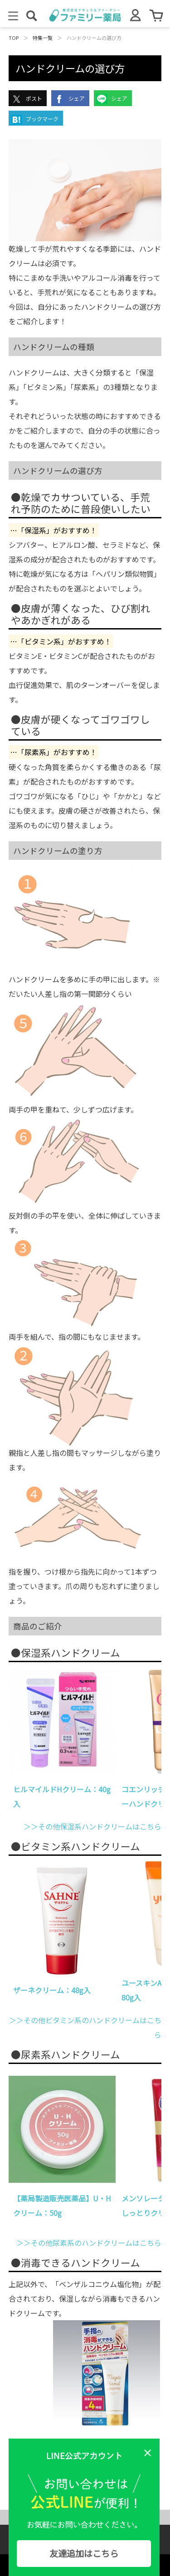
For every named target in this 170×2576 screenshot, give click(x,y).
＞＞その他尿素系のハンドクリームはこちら (88, 2242)
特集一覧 (43, 37)
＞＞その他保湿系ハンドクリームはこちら (92, 1826)
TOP (14, 37)
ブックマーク (34, 120)
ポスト (26, 99)
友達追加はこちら (83, 2553)
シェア (69, 99)
